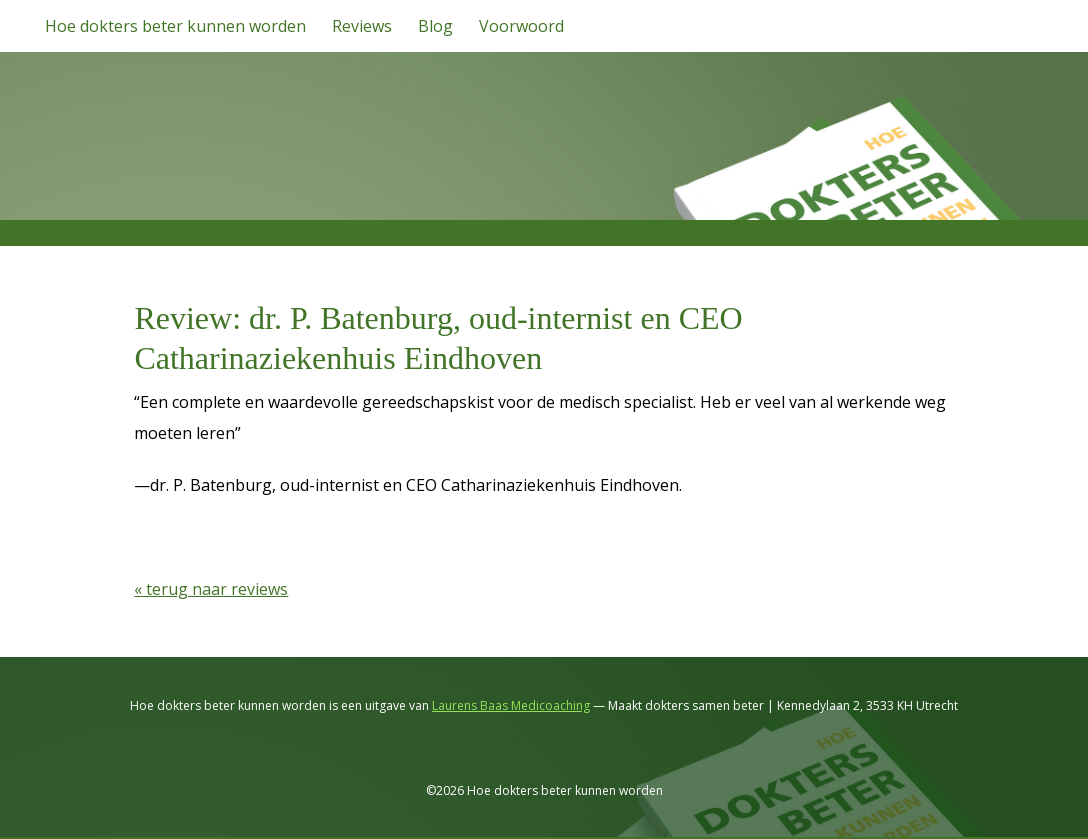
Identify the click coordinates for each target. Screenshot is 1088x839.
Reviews (362, 26)
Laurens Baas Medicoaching (511, 705)
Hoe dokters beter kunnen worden (175, 26)
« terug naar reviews (211, 589)
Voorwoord (521, 26)
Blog (435, 26)
